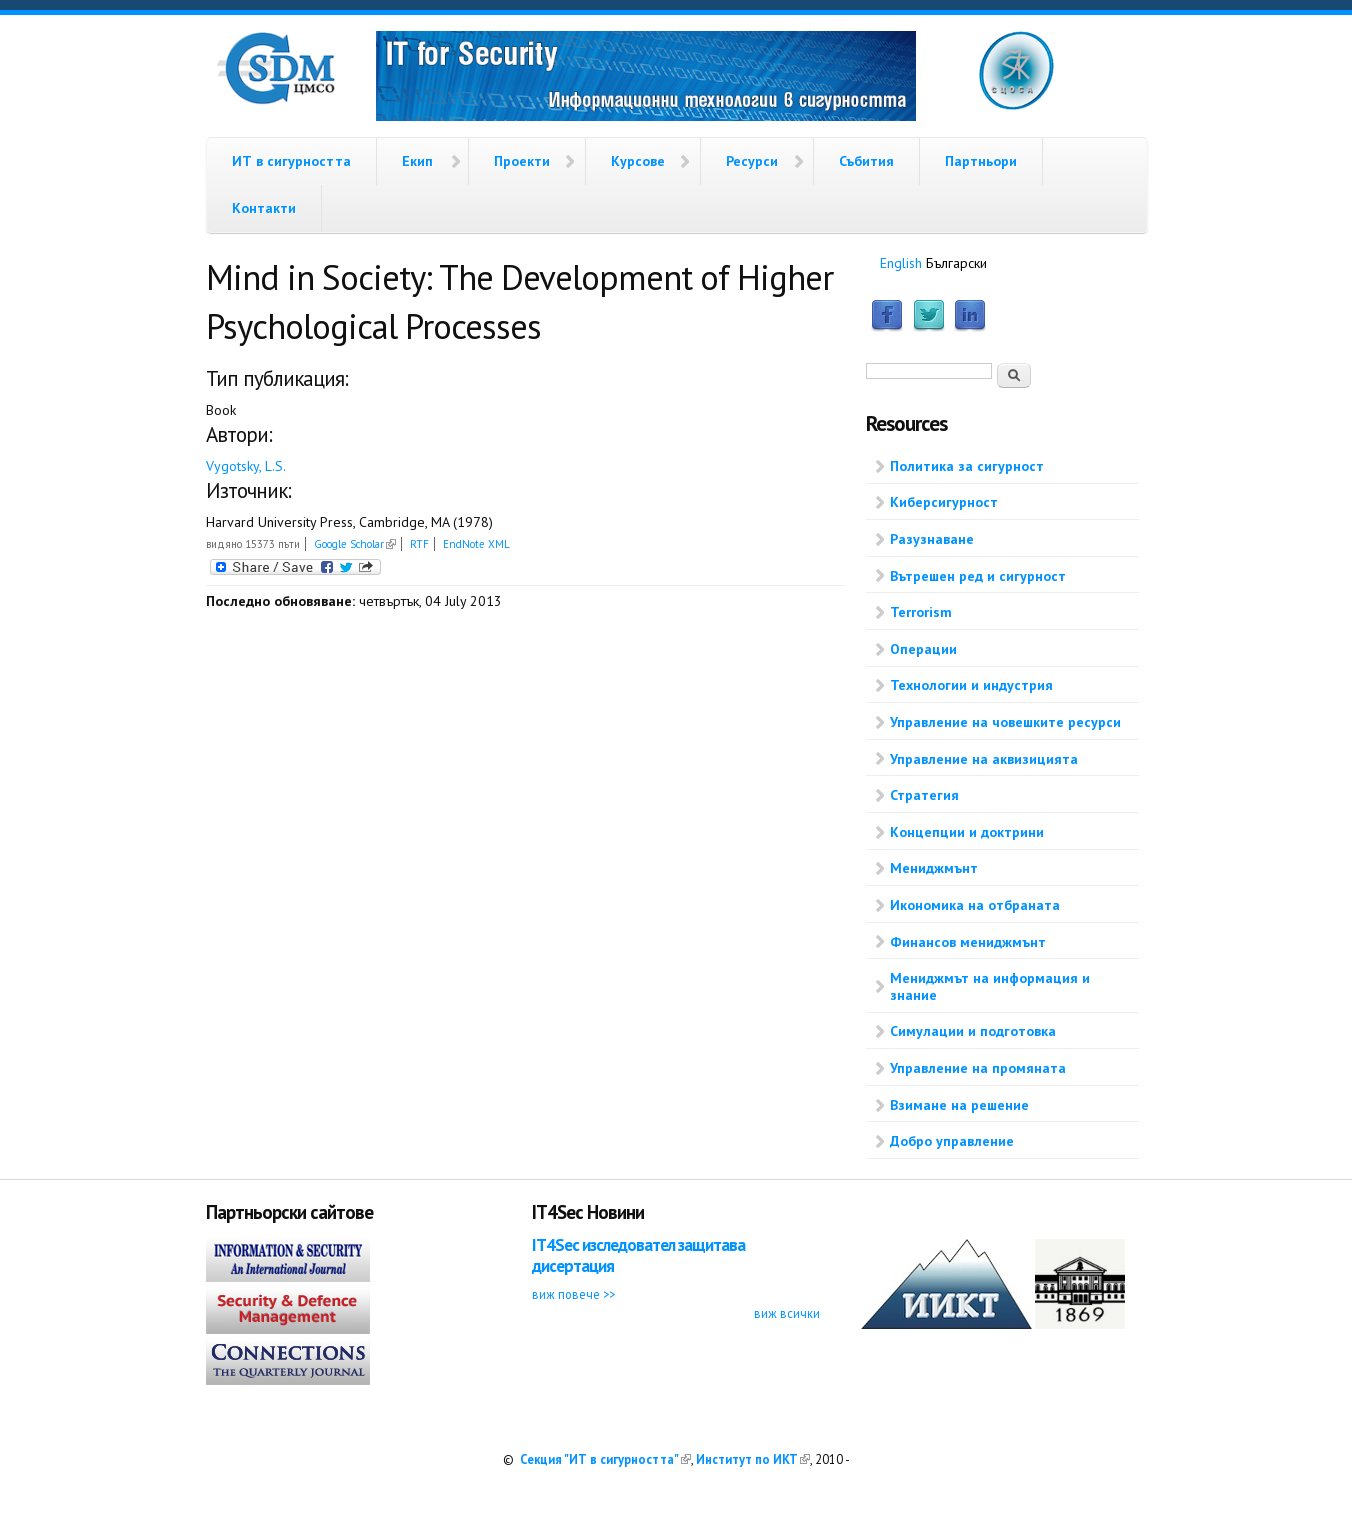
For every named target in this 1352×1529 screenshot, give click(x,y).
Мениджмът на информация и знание (990, 986)
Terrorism (921, 612)
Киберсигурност (944, 502)
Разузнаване (932, 539)
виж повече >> (573, 1294)
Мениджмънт (934, 868)
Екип (417, 161)
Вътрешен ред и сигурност (978, 576)
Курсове (638, 161)
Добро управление (952, 1141)
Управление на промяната (978, 1068)
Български (956, 263)
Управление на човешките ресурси (1005, 722)
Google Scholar (355, 544)
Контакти (264, 208)
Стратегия (924, 795)
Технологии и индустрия (971, 685)
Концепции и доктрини (967, 832)
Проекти (522, 161)
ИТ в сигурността (291, 161)
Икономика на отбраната (975, 905)
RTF (419, 544)
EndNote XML (476, 544)
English (901, 263)
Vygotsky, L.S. (246, 466)
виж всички (787, 1313)
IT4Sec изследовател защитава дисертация (638, 1255)
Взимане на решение (959, 1105)
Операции (923, 649)
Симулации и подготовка (973, 1031)
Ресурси (752, 161)
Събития (866, 161)
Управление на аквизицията (984, 759)
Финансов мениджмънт (968, 942)
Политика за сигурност (967, 466)
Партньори (981, 161)
